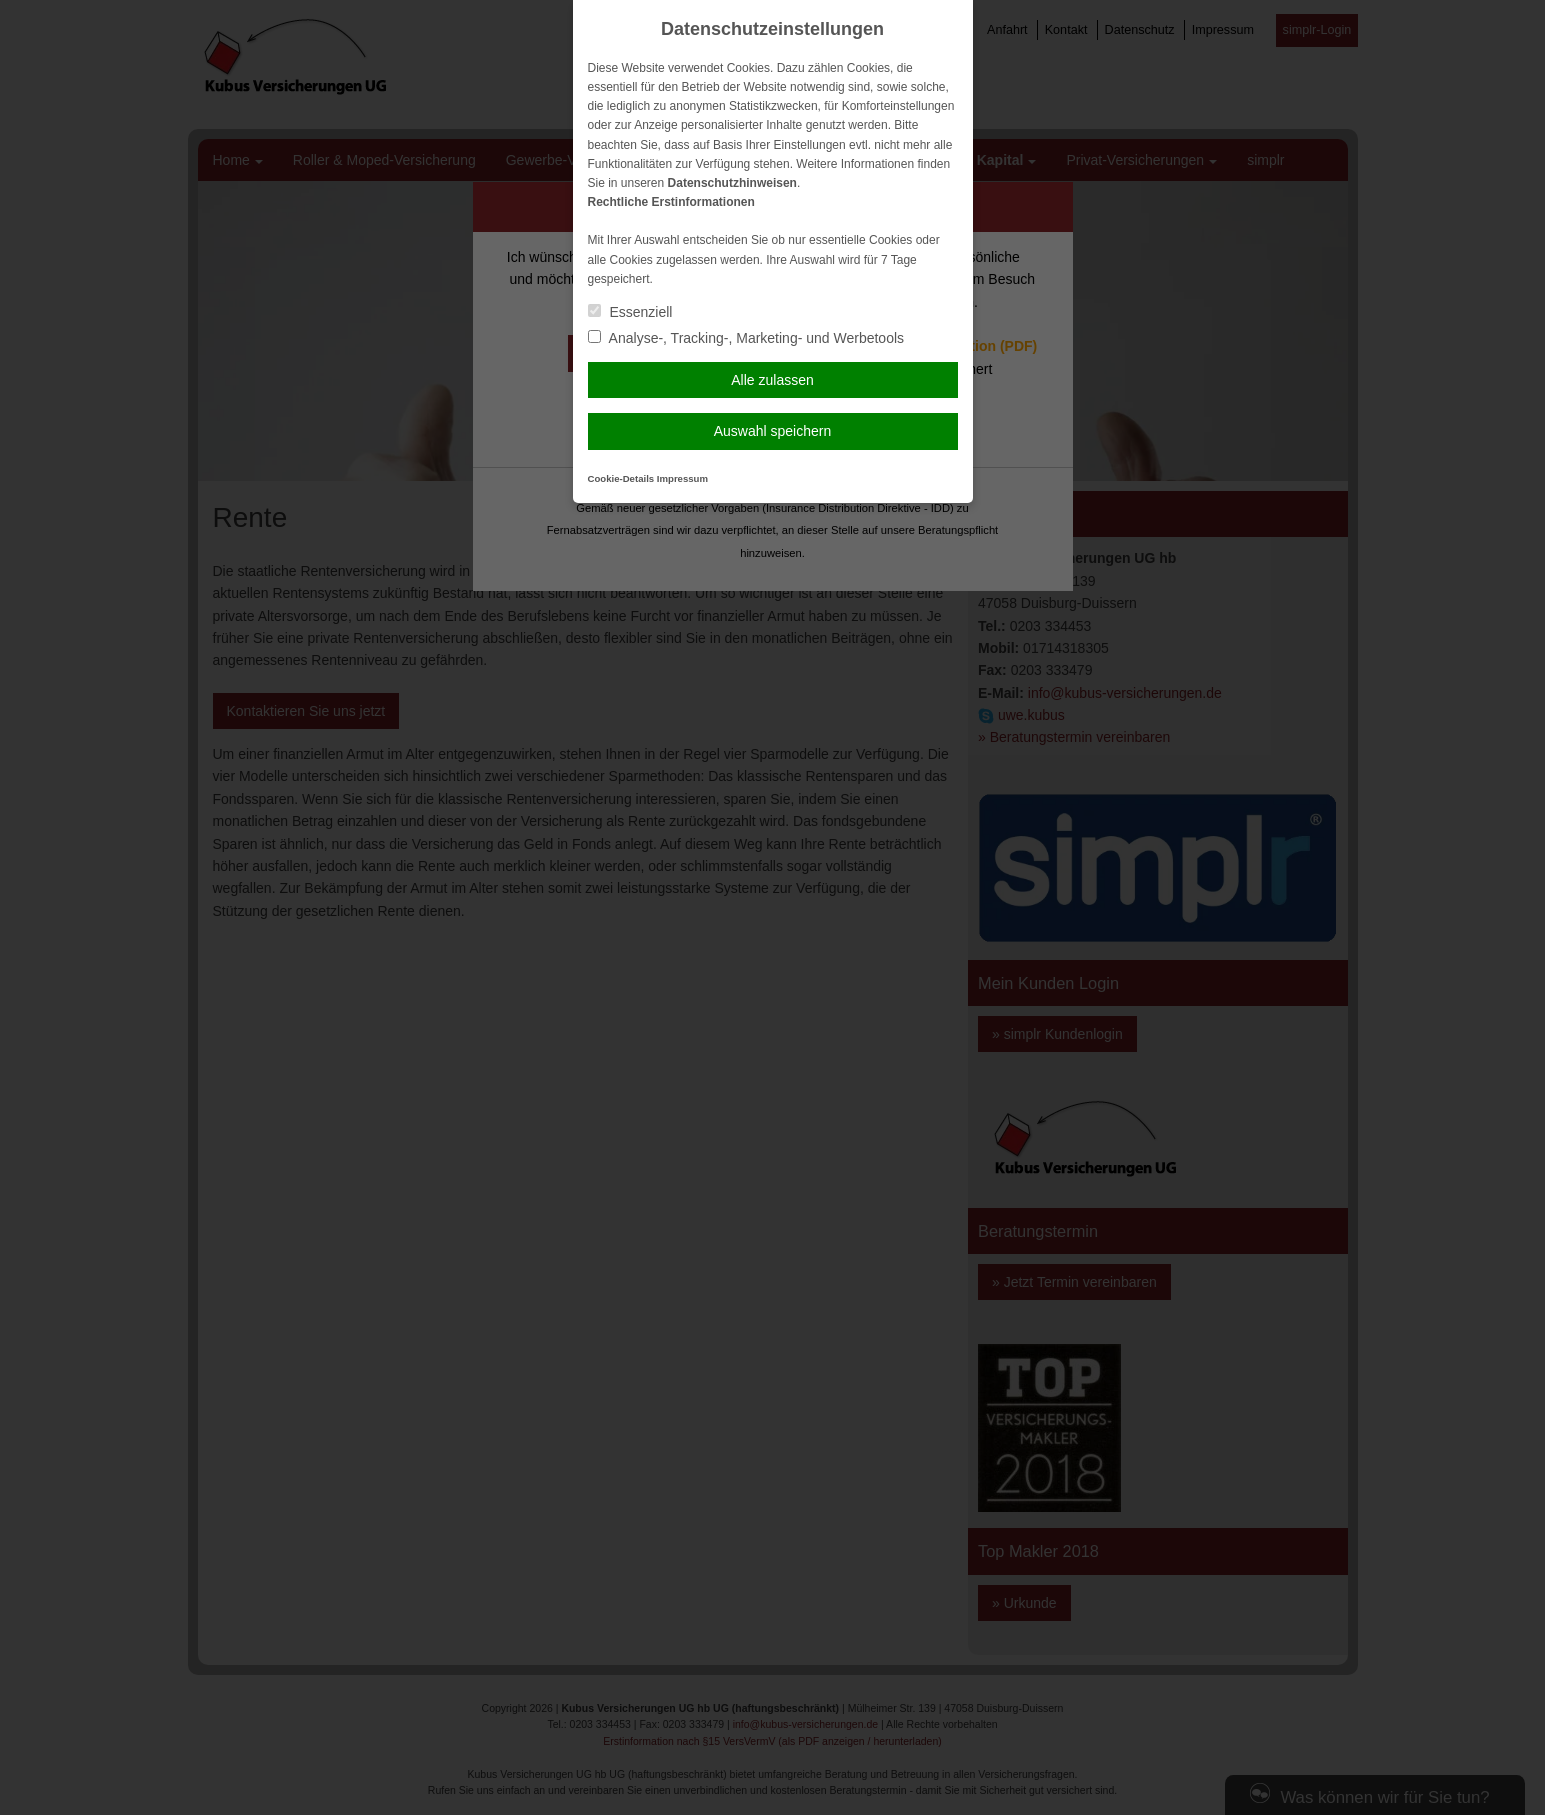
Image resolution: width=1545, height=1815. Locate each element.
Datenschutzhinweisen (732, 183)
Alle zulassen (772, 380)
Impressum (682, 478)
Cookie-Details (621, 478)
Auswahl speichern (773, 431)
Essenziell (630, 312)
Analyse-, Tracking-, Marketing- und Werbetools (746, 338)
